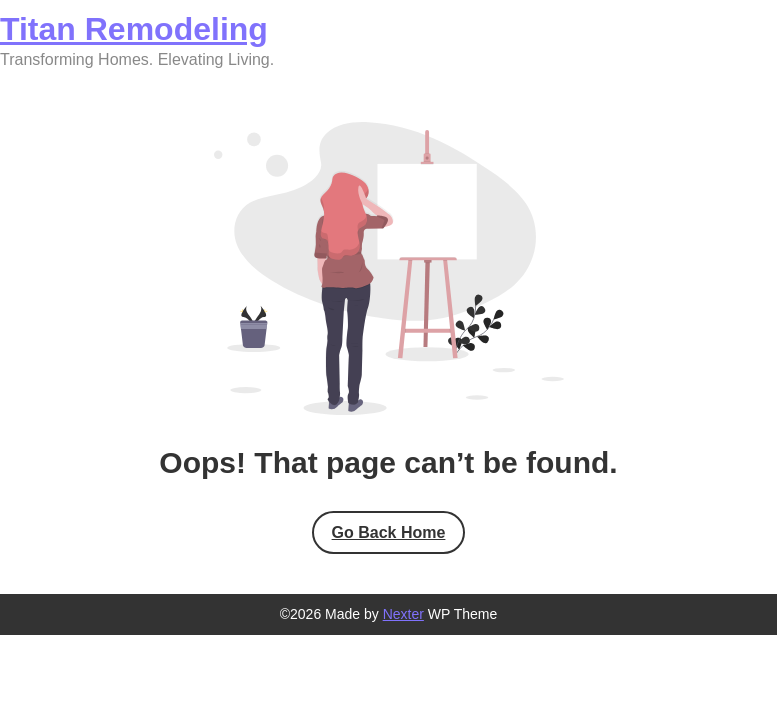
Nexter (403, 614)
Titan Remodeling (134, 29)
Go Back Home (389, 532)
